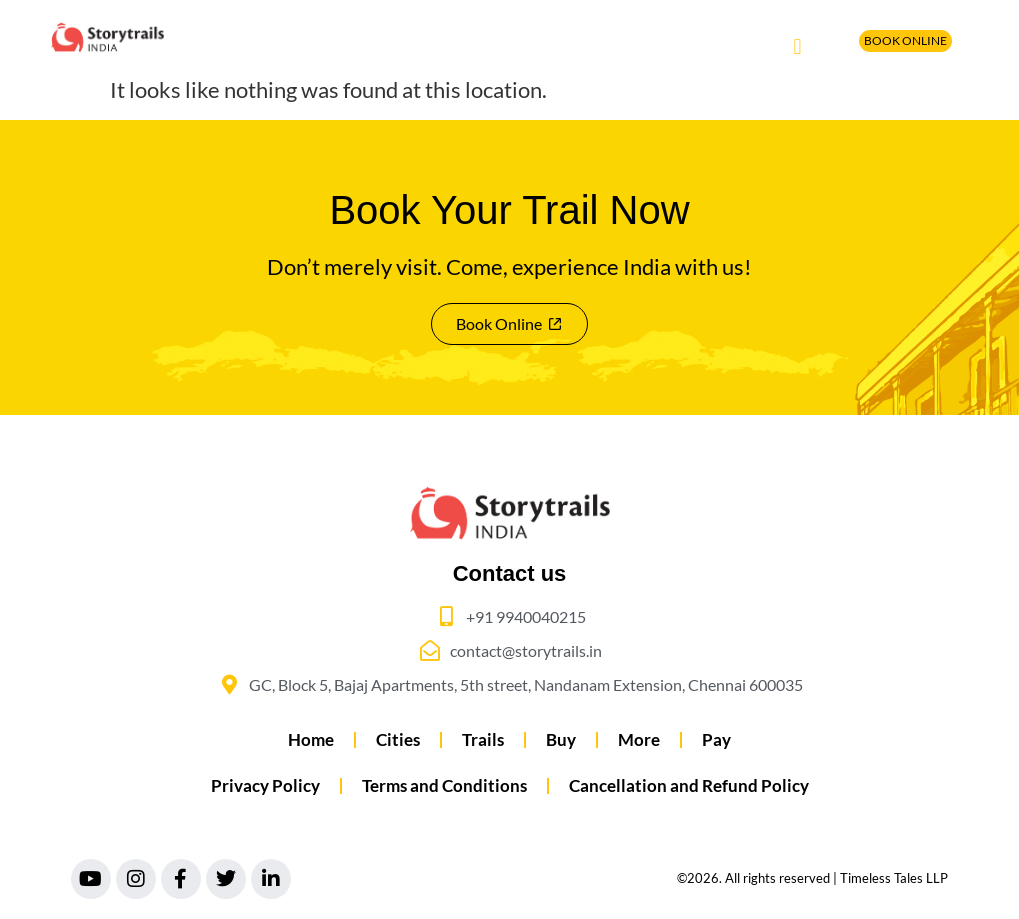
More (639, 739)
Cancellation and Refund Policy (689, 785)
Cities (398, 739)
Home (311, 739)
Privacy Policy (265, 785)
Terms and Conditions (444, 785)
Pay (716, 739)
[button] (797, 46)
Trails (483, 739)
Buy (561, 739)
